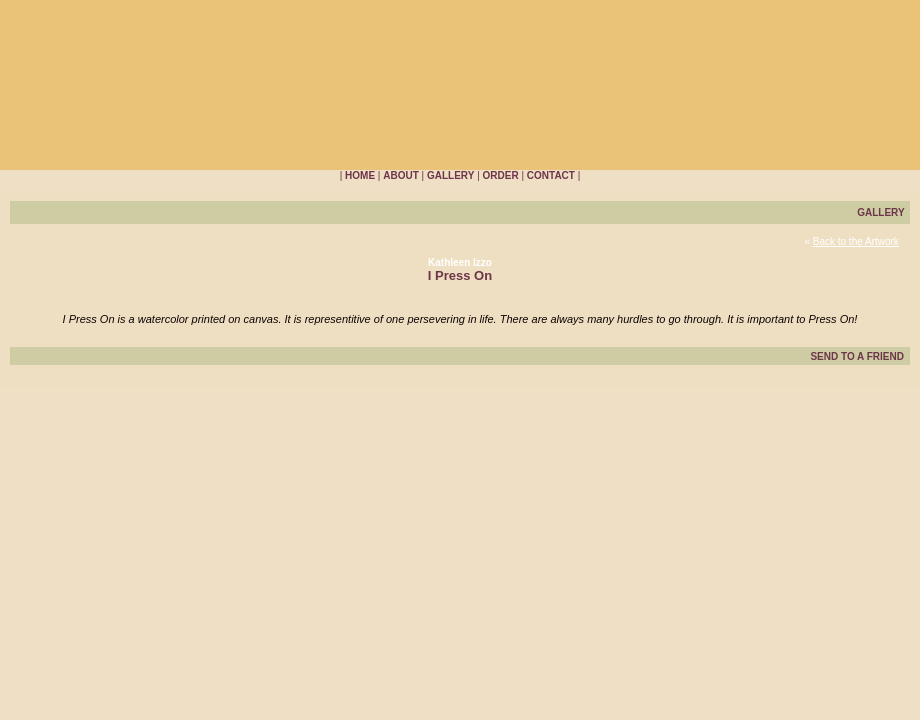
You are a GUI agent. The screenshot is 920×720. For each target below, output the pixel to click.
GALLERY (450, 175)
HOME (360, 175)
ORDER (501, 175)
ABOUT (401, 175)
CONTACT (551, 175)
